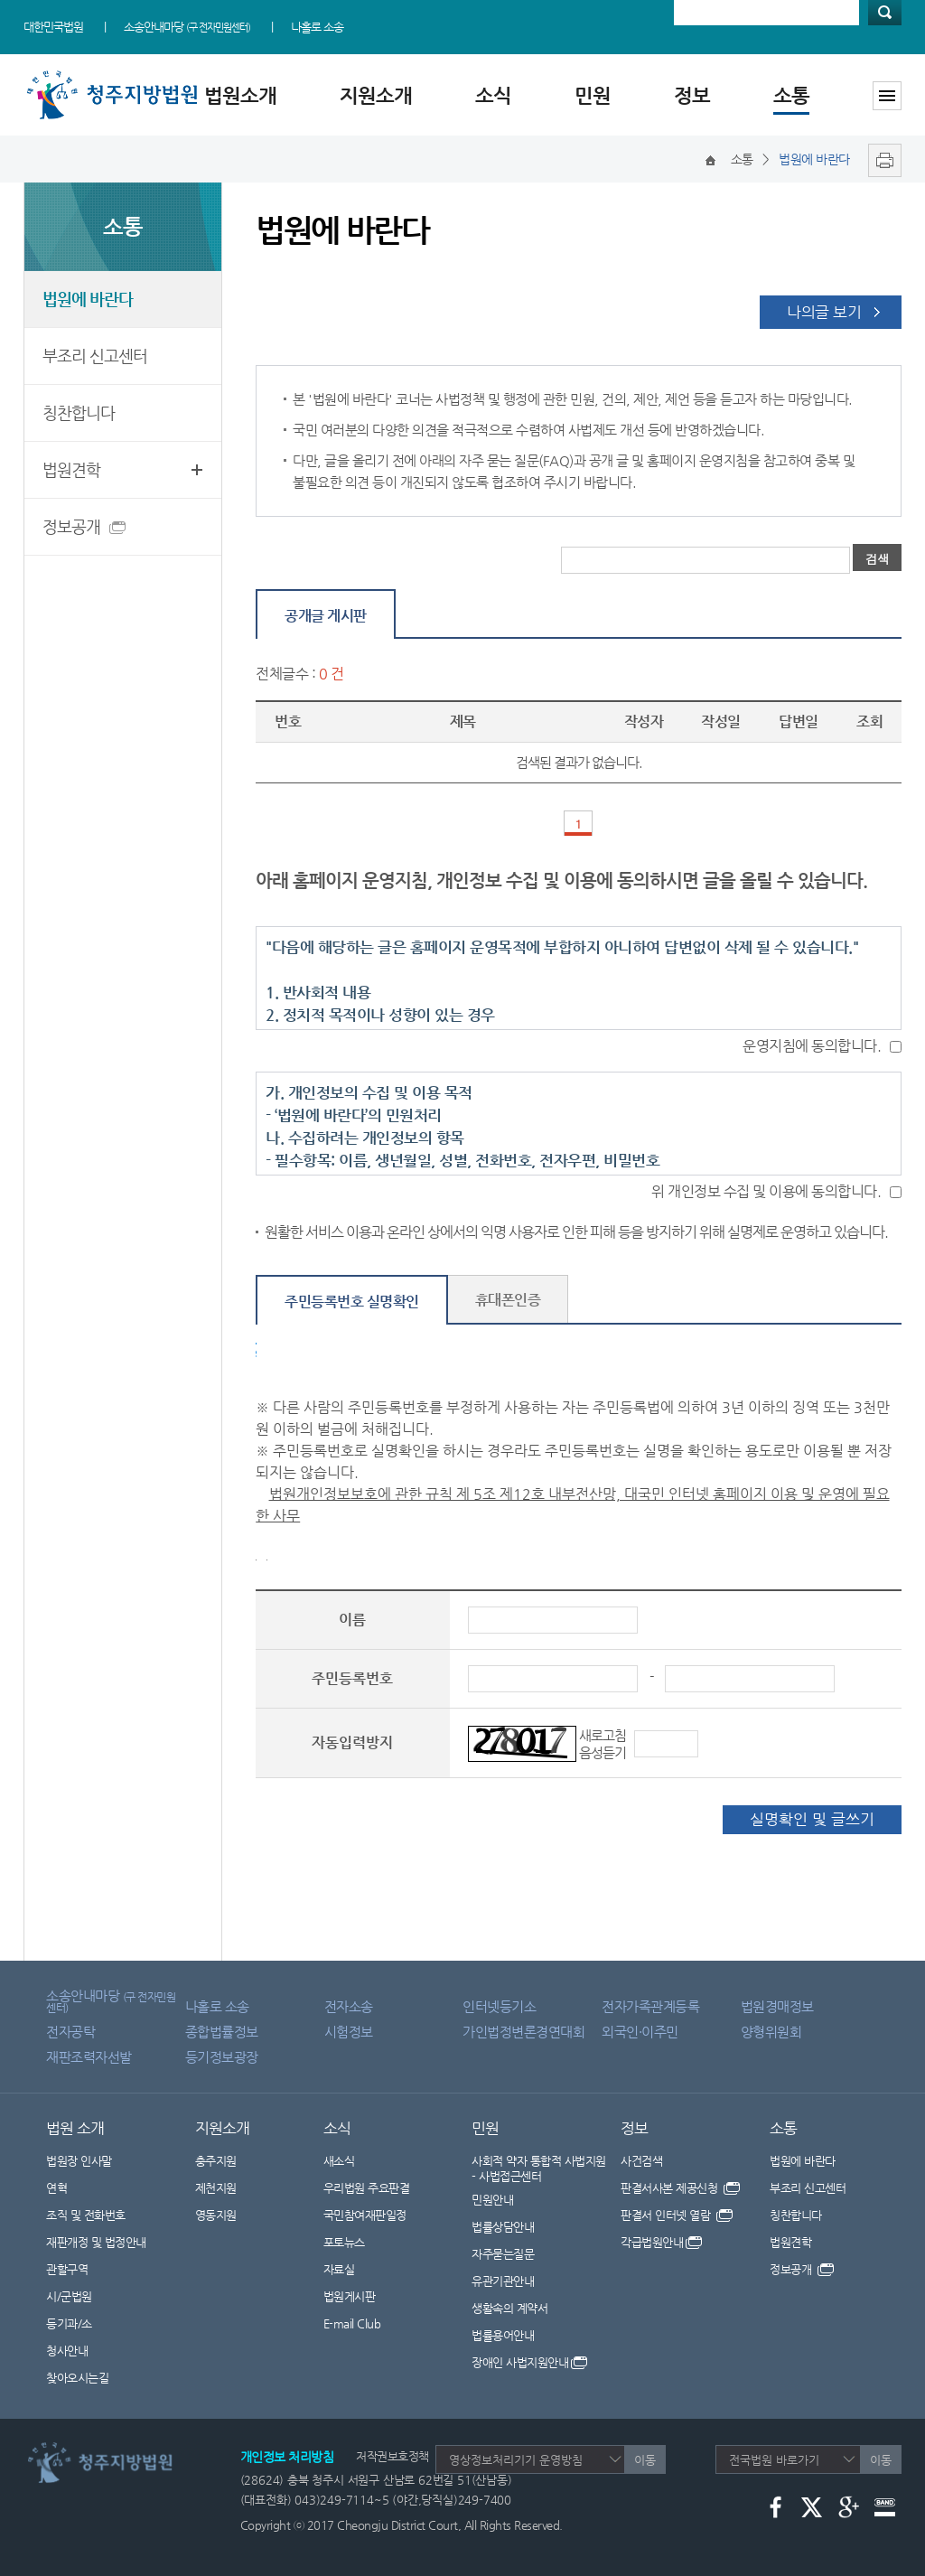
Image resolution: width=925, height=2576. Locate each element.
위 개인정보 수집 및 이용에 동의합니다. (766, 1191)
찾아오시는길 (77, 2377)
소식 (493, 95)
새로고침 (602, 1735)
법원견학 (71, 469)
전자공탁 (70, 2031)
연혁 (56, 2188)
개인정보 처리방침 (287, 2457)
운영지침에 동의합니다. (812, 1045)
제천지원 (216, 2188)
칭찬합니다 (78, 412)
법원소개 (240, 95)
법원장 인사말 (79, 2161)
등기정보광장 (221, 2057)
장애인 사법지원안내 (529, 2362)
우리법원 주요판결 (366, 2188)
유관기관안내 (503, 2281)
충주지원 (216, 2161)
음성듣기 (602, 1752)
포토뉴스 (344, 2242)
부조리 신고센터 (94, 355)
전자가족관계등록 (650, 2006)
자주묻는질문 (503, 2254)
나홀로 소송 (317, 26)
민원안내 (492, 2199)
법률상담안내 (503, 2227)
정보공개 (75, 529)
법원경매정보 (777, 2006)
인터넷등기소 (499, 2006)
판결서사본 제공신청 (680, 2188)
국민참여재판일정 (364, 2215)
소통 (791, 95)
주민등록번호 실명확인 (352, 1301)
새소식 (339, 2161)
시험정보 (348, 2031)
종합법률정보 (221, 2031)
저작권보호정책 (392, 2456)
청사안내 (67, 2350)
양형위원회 (771, 2031)
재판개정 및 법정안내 (96, 2242)
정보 (692, 95)
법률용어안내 (503, 2335)
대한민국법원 (53, 26)
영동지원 (216, 2215)
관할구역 (67, 2269)
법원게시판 (349, 2296)
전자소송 (348, 2006)
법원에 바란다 (87, 298)
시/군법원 (69, 2296)
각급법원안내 (661, 2242)
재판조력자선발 (89, 2057)
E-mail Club (352, 2323)
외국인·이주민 (640, 2031)
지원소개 (376, 95)
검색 (885, 12)
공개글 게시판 (326, 615)
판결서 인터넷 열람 (677, 2215)
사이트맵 (887, 95)
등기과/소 (69, 2323)
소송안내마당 (187, 26)
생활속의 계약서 (509, 2308)
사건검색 (641, 2161)
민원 (593, 95)
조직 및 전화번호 (86, 2215)
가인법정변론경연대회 (523, 2031)
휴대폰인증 (508, 1299)
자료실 (339, 2269)
